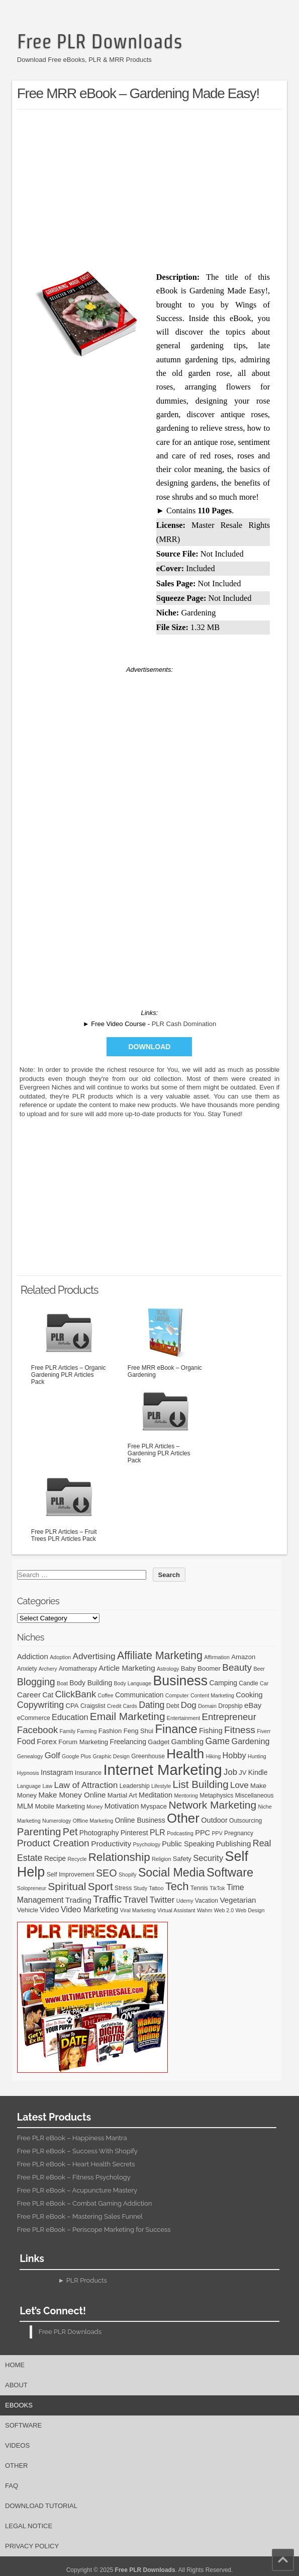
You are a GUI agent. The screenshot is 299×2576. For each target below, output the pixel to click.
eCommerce (33, 1718)
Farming (86, 1731)
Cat (47, 1695)
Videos (17, 2445)
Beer (259, 1669)
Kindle (258, 1772)
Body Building (90, 1683)
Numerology (56, 1821)
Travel (136, 1900)
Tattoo (156, 1888)
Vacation (206, 1900)
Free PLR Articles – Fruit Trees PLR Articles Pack (69, 1505)
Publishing (233, 1843)
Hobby (234, 1755)
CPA (72, 1705)
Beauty (237, 1667)
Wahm (204, 1910)
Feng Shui (139, 1731)
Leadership (135, 1785)
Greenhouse (148, 1756)
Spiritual (67, 1886)
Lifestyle (161, 1786)
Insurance (88, 1772)
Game (217, 1741)
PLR (157, 1832)
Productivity (111, 1843)
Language (29, 1786)
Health (185, 1754)
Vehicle (27, 1910)
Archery (48, 1669)
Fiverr (263, 1731)
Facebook (37, 1730)
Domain (207, 1706)
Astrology (168, 1669)
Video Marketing (89, 1909)
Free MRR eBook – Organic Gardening (165, 1341)
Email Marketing (127, 1716)
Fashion (110, 1731)
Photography (99, 1833)
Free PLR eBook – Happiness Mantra (72, 2138)
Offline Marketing (93, 1821)
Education (70, 1717)
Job (230, 1772)
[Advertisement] (158, 187)
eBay (252, 1705)
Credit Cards (122, 1706)
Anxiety (27, 1668)
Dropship (230, 1705)
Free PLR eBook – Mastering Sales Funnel (80, 2216)
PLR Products (86, 2280)
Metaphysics (216, 1795)
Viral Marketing (138, 1910)
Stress (123, 1888)
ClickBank (75, 1694)
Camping (223, 1683)
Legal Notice (28, 2526)
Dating (151, 1705)
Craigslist (93, 1705)
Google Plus (76, 1756)
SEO (106, 1873)
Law (48, 1786)
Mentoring (185, 1795)
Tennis (199, 1888)
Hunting (257, 1756)
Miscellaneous (254, 1795)
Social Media (171, 1872)
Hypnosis (28, 1773)
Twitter (161, 1900)
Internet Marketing (162, 1769)
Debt (172, 1705)
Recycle (76, 1859)
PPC (202, 1833)
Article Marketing (126, 1668)
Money (94, 1807)
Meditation (155, 1795)
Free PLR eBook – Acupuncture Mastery (77, 2190)
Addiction (32, 1656)
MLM (25, 1806)
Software (230, 1872)
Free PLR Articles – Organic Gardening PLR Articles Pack (69, 1344)
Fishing (211, 1731)
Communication (139, 1695)
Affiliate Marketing (160, 1656)
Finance (176, 1729)
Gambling (187, 1741)
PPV (217, 1833)
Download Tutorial (41, 2506)
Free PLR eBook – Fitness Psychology (74, 2177)
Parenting (39, 1831)
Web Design (250, 1910)
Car (264, 1683)
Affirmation (217, 1657)
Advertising (94, 1656)
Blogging (36, 1681)
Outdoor (214, 1820)
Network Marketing (212, 1805)
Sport (100, 1886)
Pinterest (134, 1833)
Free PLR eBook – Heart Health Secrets (76, 2164)
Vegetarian (238, 1900)
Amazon (243, 1657)
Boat (62, 1683)
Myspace (154, 1806)
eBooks (19, 2405)
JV (242, 1772)
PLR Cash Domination (184, 1024)
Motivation (122, 1806)
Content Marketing (212, 1695)
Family (67, 1731)
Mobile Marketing (60, 1806)
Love (239, 1785)
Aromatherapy (78, 1668)
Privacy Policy (32, 2546)
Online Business (140, 1820)
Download (149, 1047)
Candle (248, 1683)
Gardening (251, 1741)
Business (180, 1680)
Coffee (105, 1695)
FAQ (11, 2485)
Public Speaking (188, 1844)
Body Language (133, 1683)
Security (208, 1858)
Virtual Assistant (176, 1910)
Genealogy (30, 1756)
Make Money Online (72, 1794)
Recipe (55, 1858)
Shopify (128, 1874)
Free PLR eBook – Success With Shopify (77, 2151)
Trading (78, 1900)
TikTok (217, 1888)
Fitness (239, 1730)
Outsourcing (245, 1820)
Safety (182, 1858)
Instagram (57, 1772)
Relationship (119, 1857)
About (16, 2385)
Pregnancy (238, 1833)
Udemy (184, 1901)
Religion (161, 1859)
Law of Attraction (86, 1785)
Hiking (213, 1756)
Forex (47, 1741)
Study (140, 1888)
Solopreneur (31, 1888)
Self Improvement (70, 1874)
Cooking (249, 1695)
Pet (70, 1831)
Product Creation (53, 1843)
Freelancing (128, 1742)
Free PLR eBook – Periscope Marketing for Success (94, 2229)
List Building (200, 1784)
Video (49, 1909)
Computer (177, 1695)
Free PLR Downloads (99, 41)
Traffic (107, 1899)
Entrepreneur (229, 1716)
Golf (52, 1755)
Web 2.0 (224, 1910)
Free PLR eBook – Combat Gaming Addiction (84, 2203)
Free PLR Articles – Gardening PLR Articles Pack (165, 1423)
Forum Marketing (83, 1742)
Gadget (158, 1742)
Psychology (147, 1844)
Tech (177, 1886)
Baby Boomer (201, 1668)
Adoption (60, 1657)
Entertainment (183, 1718)
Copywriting (40, 1705)
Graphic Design (111, 1756)
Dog (188, 1705)
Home (15, 2365)
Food (26, 1741)
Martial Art (122, 1795)
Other (183, 1818)
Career (29, 1694)
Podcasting (180, 1833)
